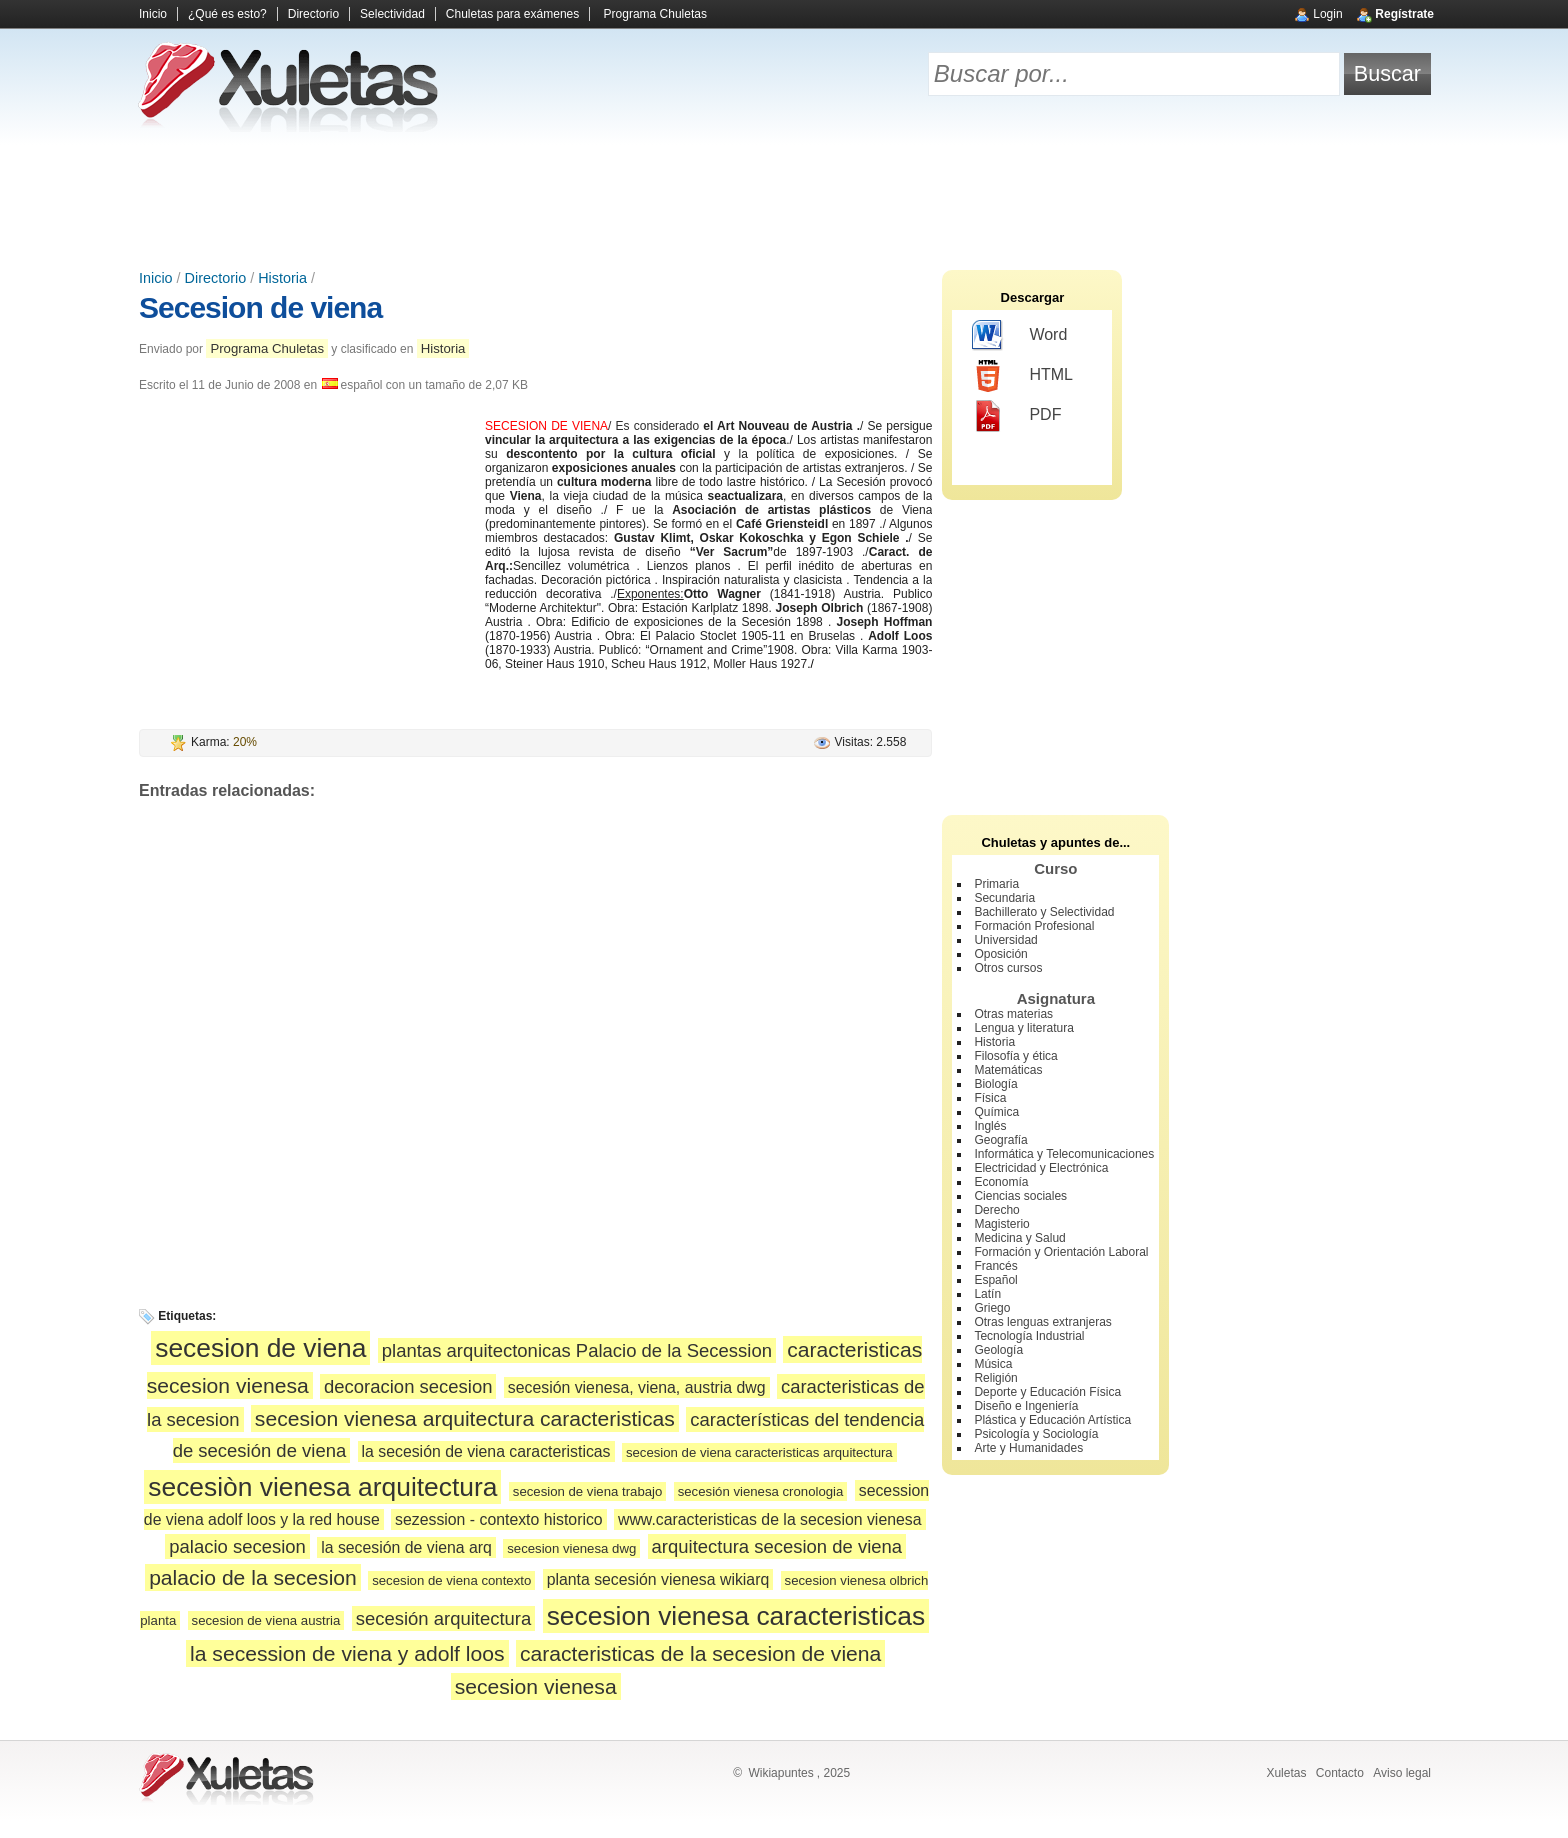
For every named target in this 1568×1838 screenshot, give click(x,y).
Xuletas (1286, 1773)
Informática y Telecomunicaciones (1064, 1154)
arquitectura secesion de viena (777, 1546)
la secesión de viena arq (406, 1547)
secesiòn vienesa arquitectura (322, 1487)
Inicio (153, 14)
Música (993, 1364)
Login (1327, 14)
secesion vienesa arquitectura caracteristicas (465, 1418)
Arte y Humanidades (1028, 1448)
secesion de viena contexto (451, 1580)
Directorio (313, 14)
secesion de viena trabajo (588, 1491)
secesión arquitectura (444, 1618)
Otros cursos (1008, 968)
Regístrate (1404, 14)
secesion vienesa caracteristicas (736, 1616)
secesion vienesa (536, 1686)
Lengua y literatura (1023, 1028)
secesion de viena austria (266, 1620)
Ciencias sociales (1020, 1196)
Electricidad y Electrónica (1041, 1168)
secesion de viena (260, 1348)
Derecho (996, 1210)
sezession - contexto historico (499, 1519)
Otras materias (1013, 1014)
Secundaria (1004, 898)
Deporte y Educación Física (1047, 1392)
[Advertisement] (784, 200)
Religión (995, 1378)
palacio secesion (237, 1546)
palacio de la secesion (253, 1577)
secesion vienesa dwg (571, 1548)
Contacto (1340, 1773)
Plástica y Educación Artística (1052, 1420)
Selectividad (392, 14)
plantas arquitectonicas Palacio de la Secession (577, 1350)
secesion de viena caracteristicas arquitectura (759, 1452)
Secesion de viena (260, 307)
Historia (282, 278)
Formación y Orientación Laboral (1061, 1252)
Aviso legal (1402, 1773)
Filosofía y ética (1015, 1056)
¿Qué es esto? (227, 14)
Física (990, 1098)
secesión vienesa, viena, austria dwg (637, 1387)
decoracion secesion (408, 1386)
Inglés (990, 1126)
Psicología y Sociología (1036, 1434)
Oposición (1000, 954)
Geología (998, 1350)
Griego (992, 1308)
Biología (995, 1084)
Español (995, 1280)
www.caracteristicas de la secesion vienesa (770, 1519)
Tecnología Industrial (1029, 1336)
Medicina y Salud (1019, 1238)
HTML (1022, 376)
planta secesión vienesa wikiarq (658, 1579)
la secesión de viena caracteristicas (486, 1451)
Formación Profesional (1034, 926)
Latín (987, 1294)
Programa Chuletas (655, 14)
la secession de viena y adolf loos (347, 1653)
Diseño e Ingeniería (1026, 1406)
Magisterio (1001, 1224)
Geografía (1000, 1140)
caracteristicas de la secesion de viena (700, 1653)
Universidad (1005, 940)
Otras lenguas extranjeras (1042, 1322)
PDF (1016, 416)
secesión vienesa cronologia (761, 1491)
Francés (995, 1266)
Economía (1001, 1182)
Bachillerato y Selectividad (1044, 912)
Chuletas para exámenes (512, 14)
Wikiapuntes (780, 1773)
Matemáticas (1008, 1070)
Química (996, 1112)
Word (1019, 336)
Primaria (996, 884)
